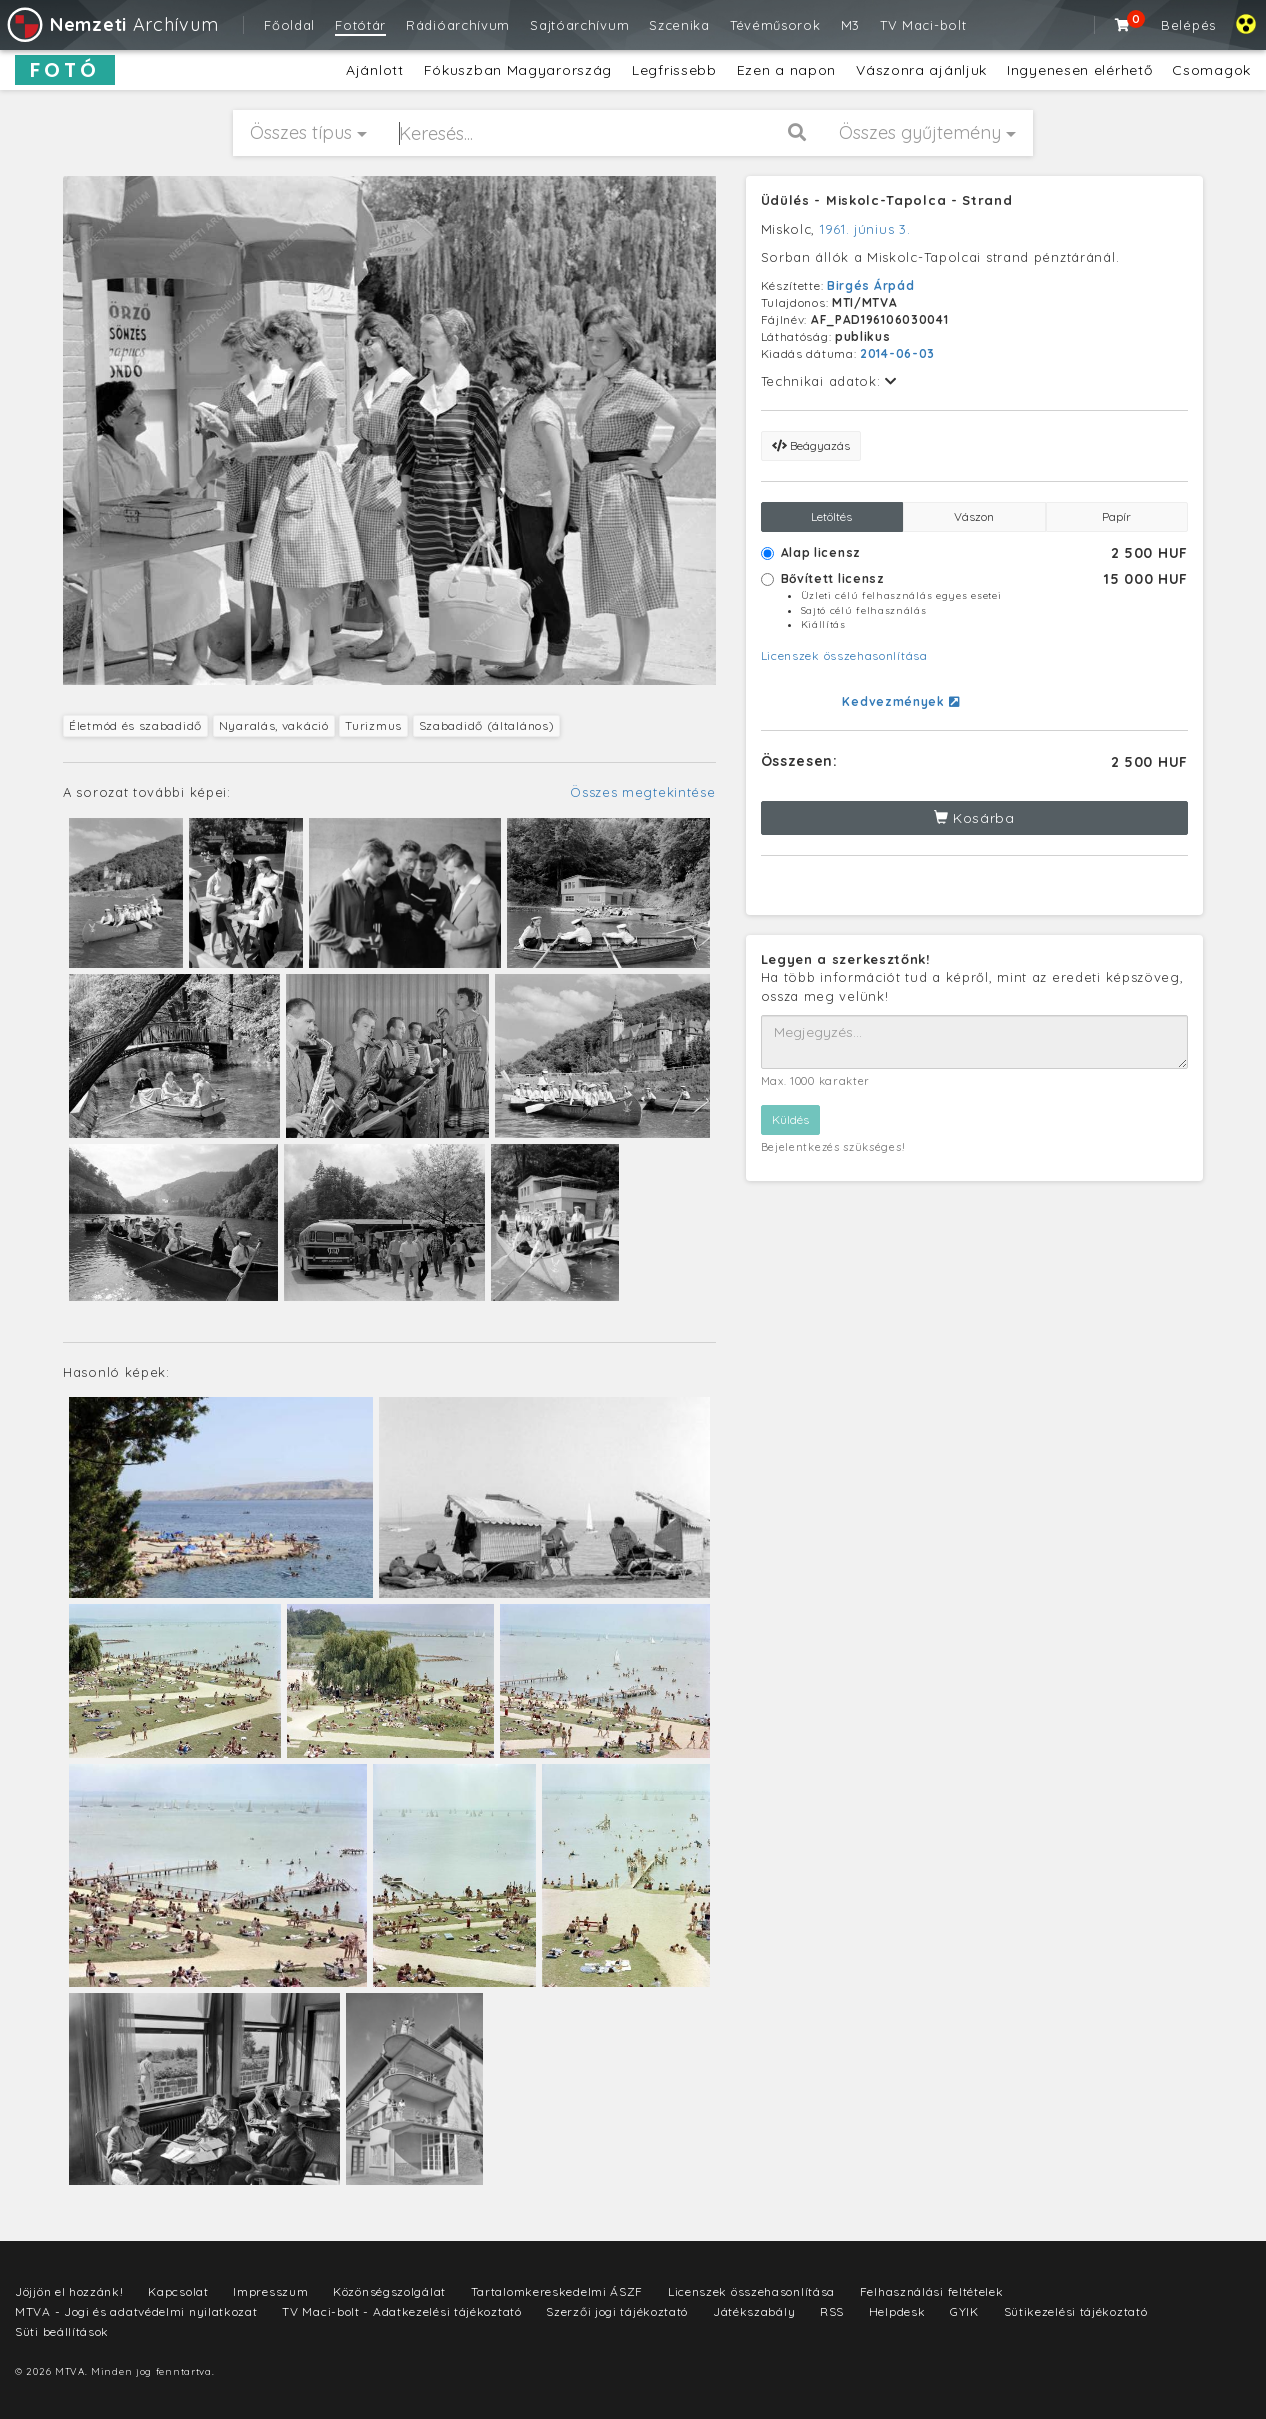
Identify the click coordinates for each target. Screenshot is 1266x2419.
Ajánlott (375, 70)
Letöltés (831, 516)
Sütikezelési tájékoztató (1076, 2311)
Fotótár (360, 25)
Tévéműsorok (775, 25)
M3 (850, 25)
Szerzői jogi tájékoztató (617, 2311)
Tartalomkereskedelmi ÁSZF (557, 2291)
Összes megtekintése (642, 792)
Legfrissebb (674, 70)
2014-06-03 (897, 353)
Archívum (111, 24)
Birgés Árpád (870, 285)
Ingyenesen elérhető (1079, 70)
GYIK (964, 2311)
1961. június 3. (865, 229)
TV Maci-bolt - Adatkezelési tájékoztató (401, 2311)
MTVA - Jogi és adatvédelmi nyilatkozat (136, 2311)
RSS (832, 2311)
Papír (1116, 516)
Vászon (974, 516)
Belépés (1188, 25)
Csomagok (1211, 70)
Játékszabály (754, 2311)
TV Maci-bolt (923, 25)
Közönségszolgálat (389, 2291)
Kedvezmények (900, 701)
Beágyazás (811, 445)
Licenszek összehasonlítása (844, 655)
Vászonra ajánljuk (921, 70)
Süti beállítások (62, 2331)
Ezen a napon (786, 70)
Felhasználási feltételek (932, 2291)
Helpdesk (897, 2311)
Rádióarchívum (458, 25)
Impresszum (270, 2291)
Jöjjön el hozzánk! (69, 2291)
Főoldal (289, 25)
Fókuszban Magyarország (518, 70)
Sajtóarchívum (579, 25)
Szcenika (679, 25)
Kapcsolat (178, 2291)
